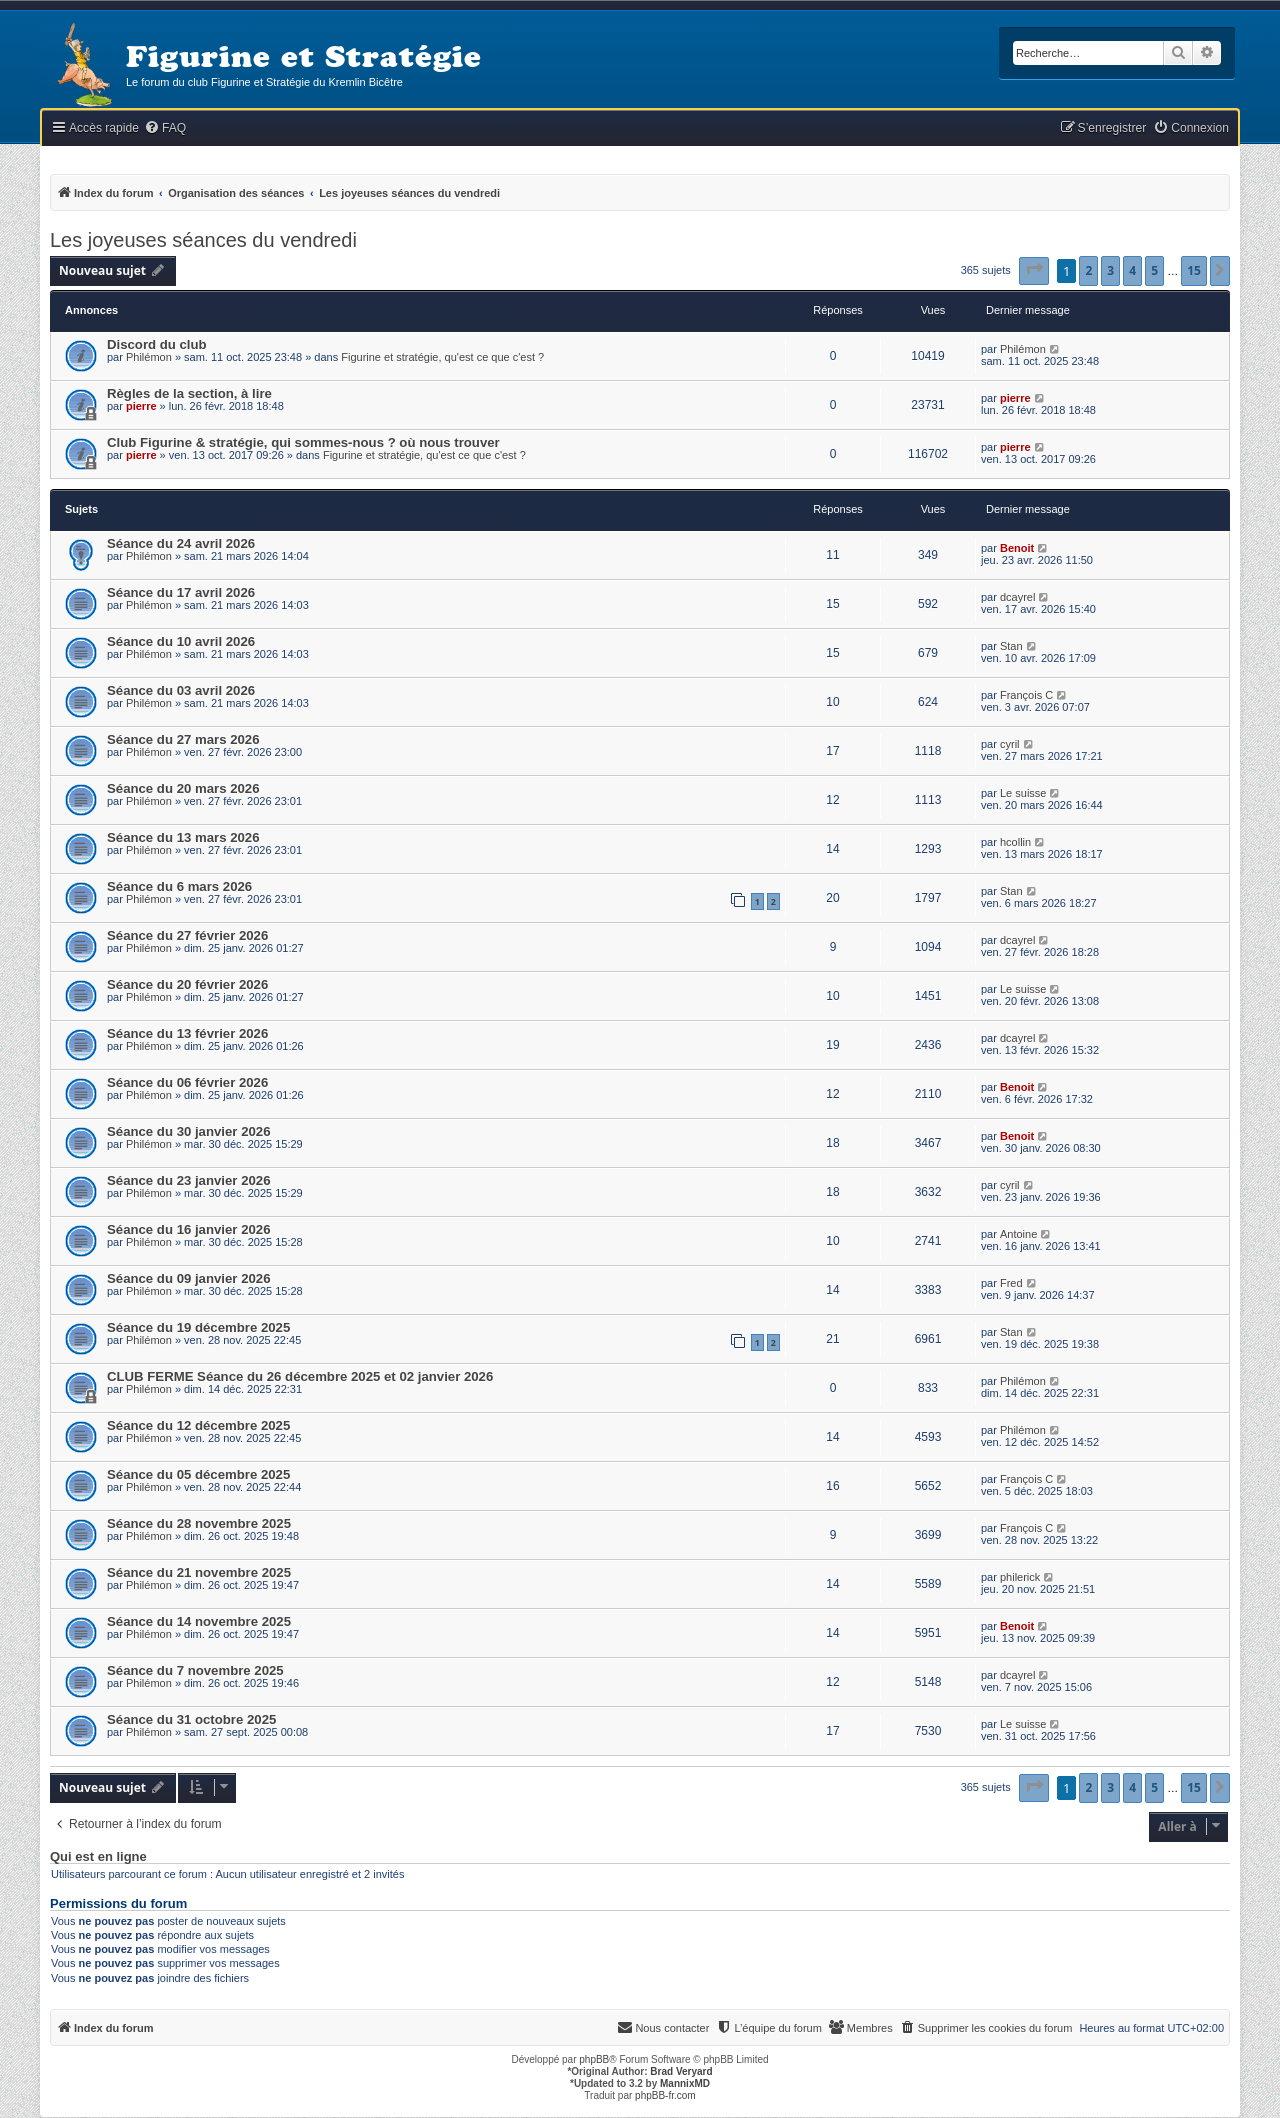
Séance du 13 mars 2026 (183, 837)
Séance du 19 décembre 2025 (198, 1327)
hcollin (1015, 842)
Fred (1011, 1283)
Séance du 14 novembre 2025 (199, 1621)
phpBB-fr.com (665, 2095)
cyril (1010, 744)
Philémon (149, 357)
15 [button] (1194, 270)
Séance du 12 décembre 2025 (198, 1425)
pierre (141, 406)
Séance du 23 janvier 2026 (188, 1180)
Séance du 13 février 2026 (187, 1033)
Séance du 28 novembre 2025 (199, 1523)
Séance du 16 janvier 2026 (188, 1229)
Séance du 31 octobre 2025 (191, 1719)
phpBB (594, 2059)
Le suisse (1023, 793)
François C (1026, 695)
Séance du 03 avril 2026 (181, 690)
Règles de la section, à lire (189, 393)
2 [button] (1088, 270)
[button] (1034, 271)
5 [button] (1154, 270)
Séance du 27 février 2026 (187, 935)
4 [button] (1132, 270)
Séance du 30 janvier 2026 (188, 1131)
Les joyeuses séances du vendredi (203, 240)
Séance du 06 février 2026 (187, 1082)
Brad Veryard (681, 2071)
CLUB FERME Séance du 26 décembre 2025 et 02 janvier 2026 (300, 1376)
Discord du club (157, 344)
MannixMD (685, 2083)
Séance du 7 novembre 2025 (195, 1670)
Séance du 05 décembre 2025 (198, 1474)
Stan (1011, 646)
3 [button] (1110, 270)
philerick (1020, 1577)
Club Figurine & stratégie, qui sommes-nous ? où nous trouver (303, 442)
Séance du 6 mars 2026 (179, 886)
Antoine (1018, 1234)
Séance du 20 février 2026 (187, 984)
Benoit (1017, 548)
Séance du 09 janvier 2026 (188, 1278)
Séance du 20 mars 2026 (183, 788)
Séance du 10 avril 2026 (181, 641)
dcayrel (1017, 597)
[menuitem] (165, 128)
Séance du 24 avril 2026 (181, 543)
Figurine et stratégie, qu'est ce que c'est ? (442, 357)
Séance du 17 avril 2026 (181, 592)
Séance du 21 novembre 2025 (199, 1572)
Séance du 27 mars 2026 (183, 739)
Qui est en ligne (98, 1857)
